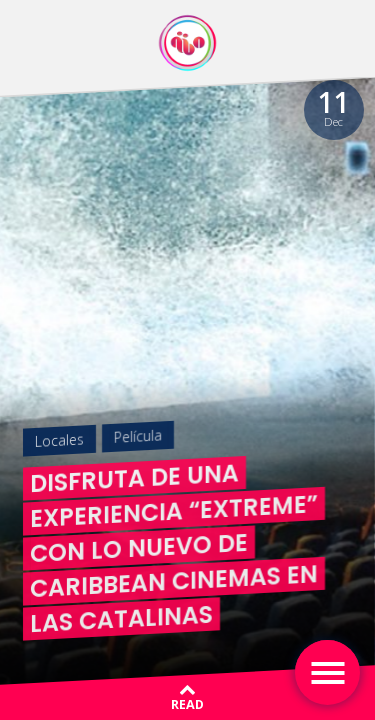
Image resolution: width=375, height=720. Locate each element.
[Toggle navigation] (327, 672)
